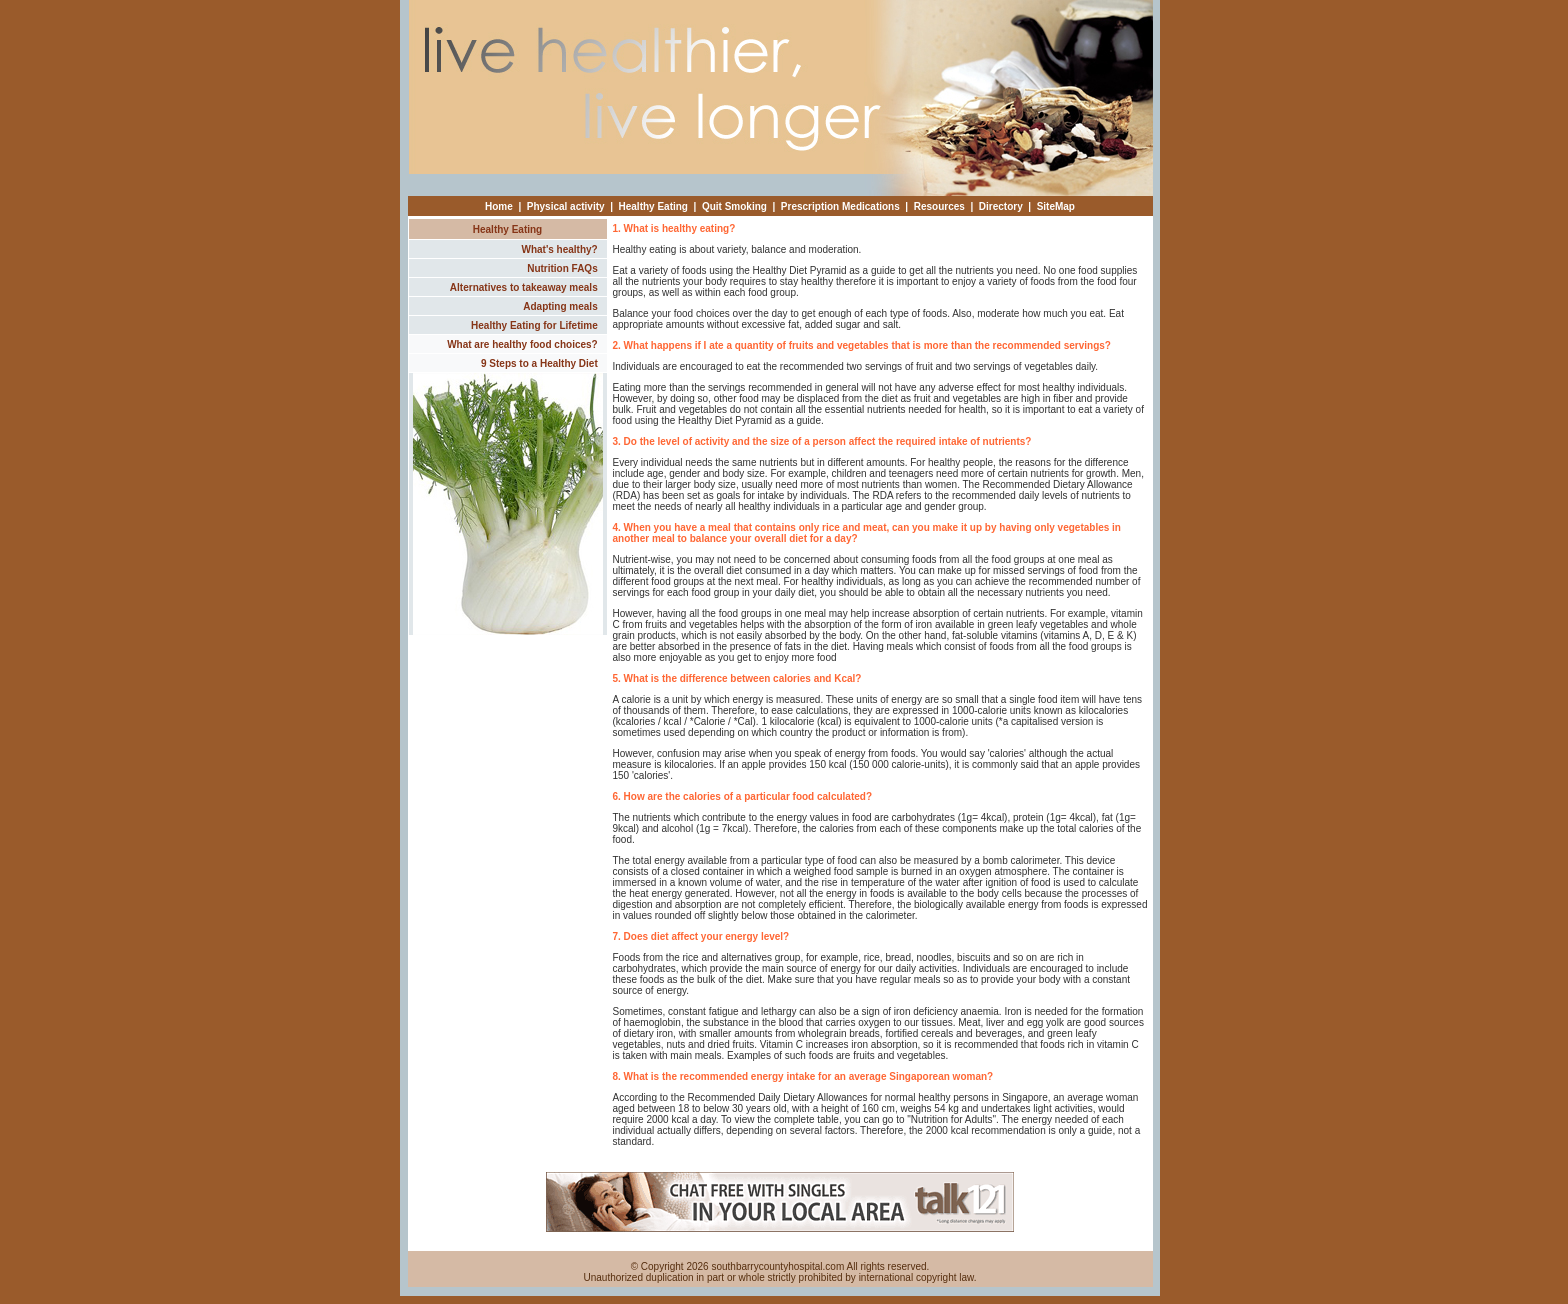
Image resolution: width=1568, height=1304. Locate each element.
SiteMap (1056, 206)
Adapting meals (560, 306)
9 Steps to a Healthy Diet (539, 363)
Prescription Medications (840, 206)
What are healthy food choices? (522, 344)
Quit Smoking (734, 206)
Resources (939, 206)
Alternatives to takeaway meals (524, 287)
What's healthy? (559, 249)
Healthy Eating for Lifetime (534, 325)
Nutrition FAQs (562, 268)
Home (499, 206)
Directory (1001, 206)
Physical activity (566, 206)
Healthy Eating (653, 206)
